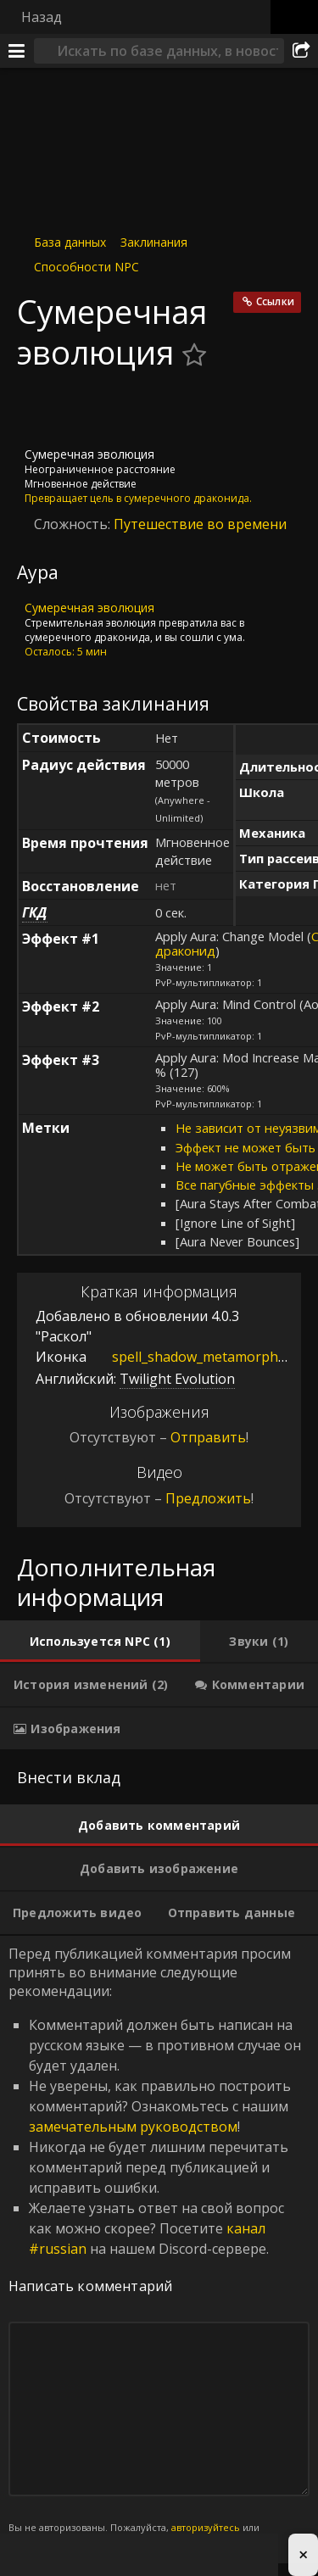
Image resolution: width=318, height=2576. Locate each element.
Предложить (208, 1498)
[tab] (100, 1641)
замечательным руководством (133, 2126)
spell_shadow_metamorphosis (195, 1356)
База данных (70, 242)
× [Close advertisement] (303, 2554)
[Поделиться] (301, 51)
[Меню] (17, 51)
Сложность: (74, 524)
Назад (41, 17)
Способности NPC (86, 267)
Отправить (208, 1437)
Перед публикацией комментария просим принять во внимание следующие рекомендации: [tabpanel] (159, 2249)
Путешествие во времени (200, 524)
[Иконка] (46, 409)
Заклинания (153, 242)
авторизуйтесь (205, 2527)
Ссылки (275, 301)
